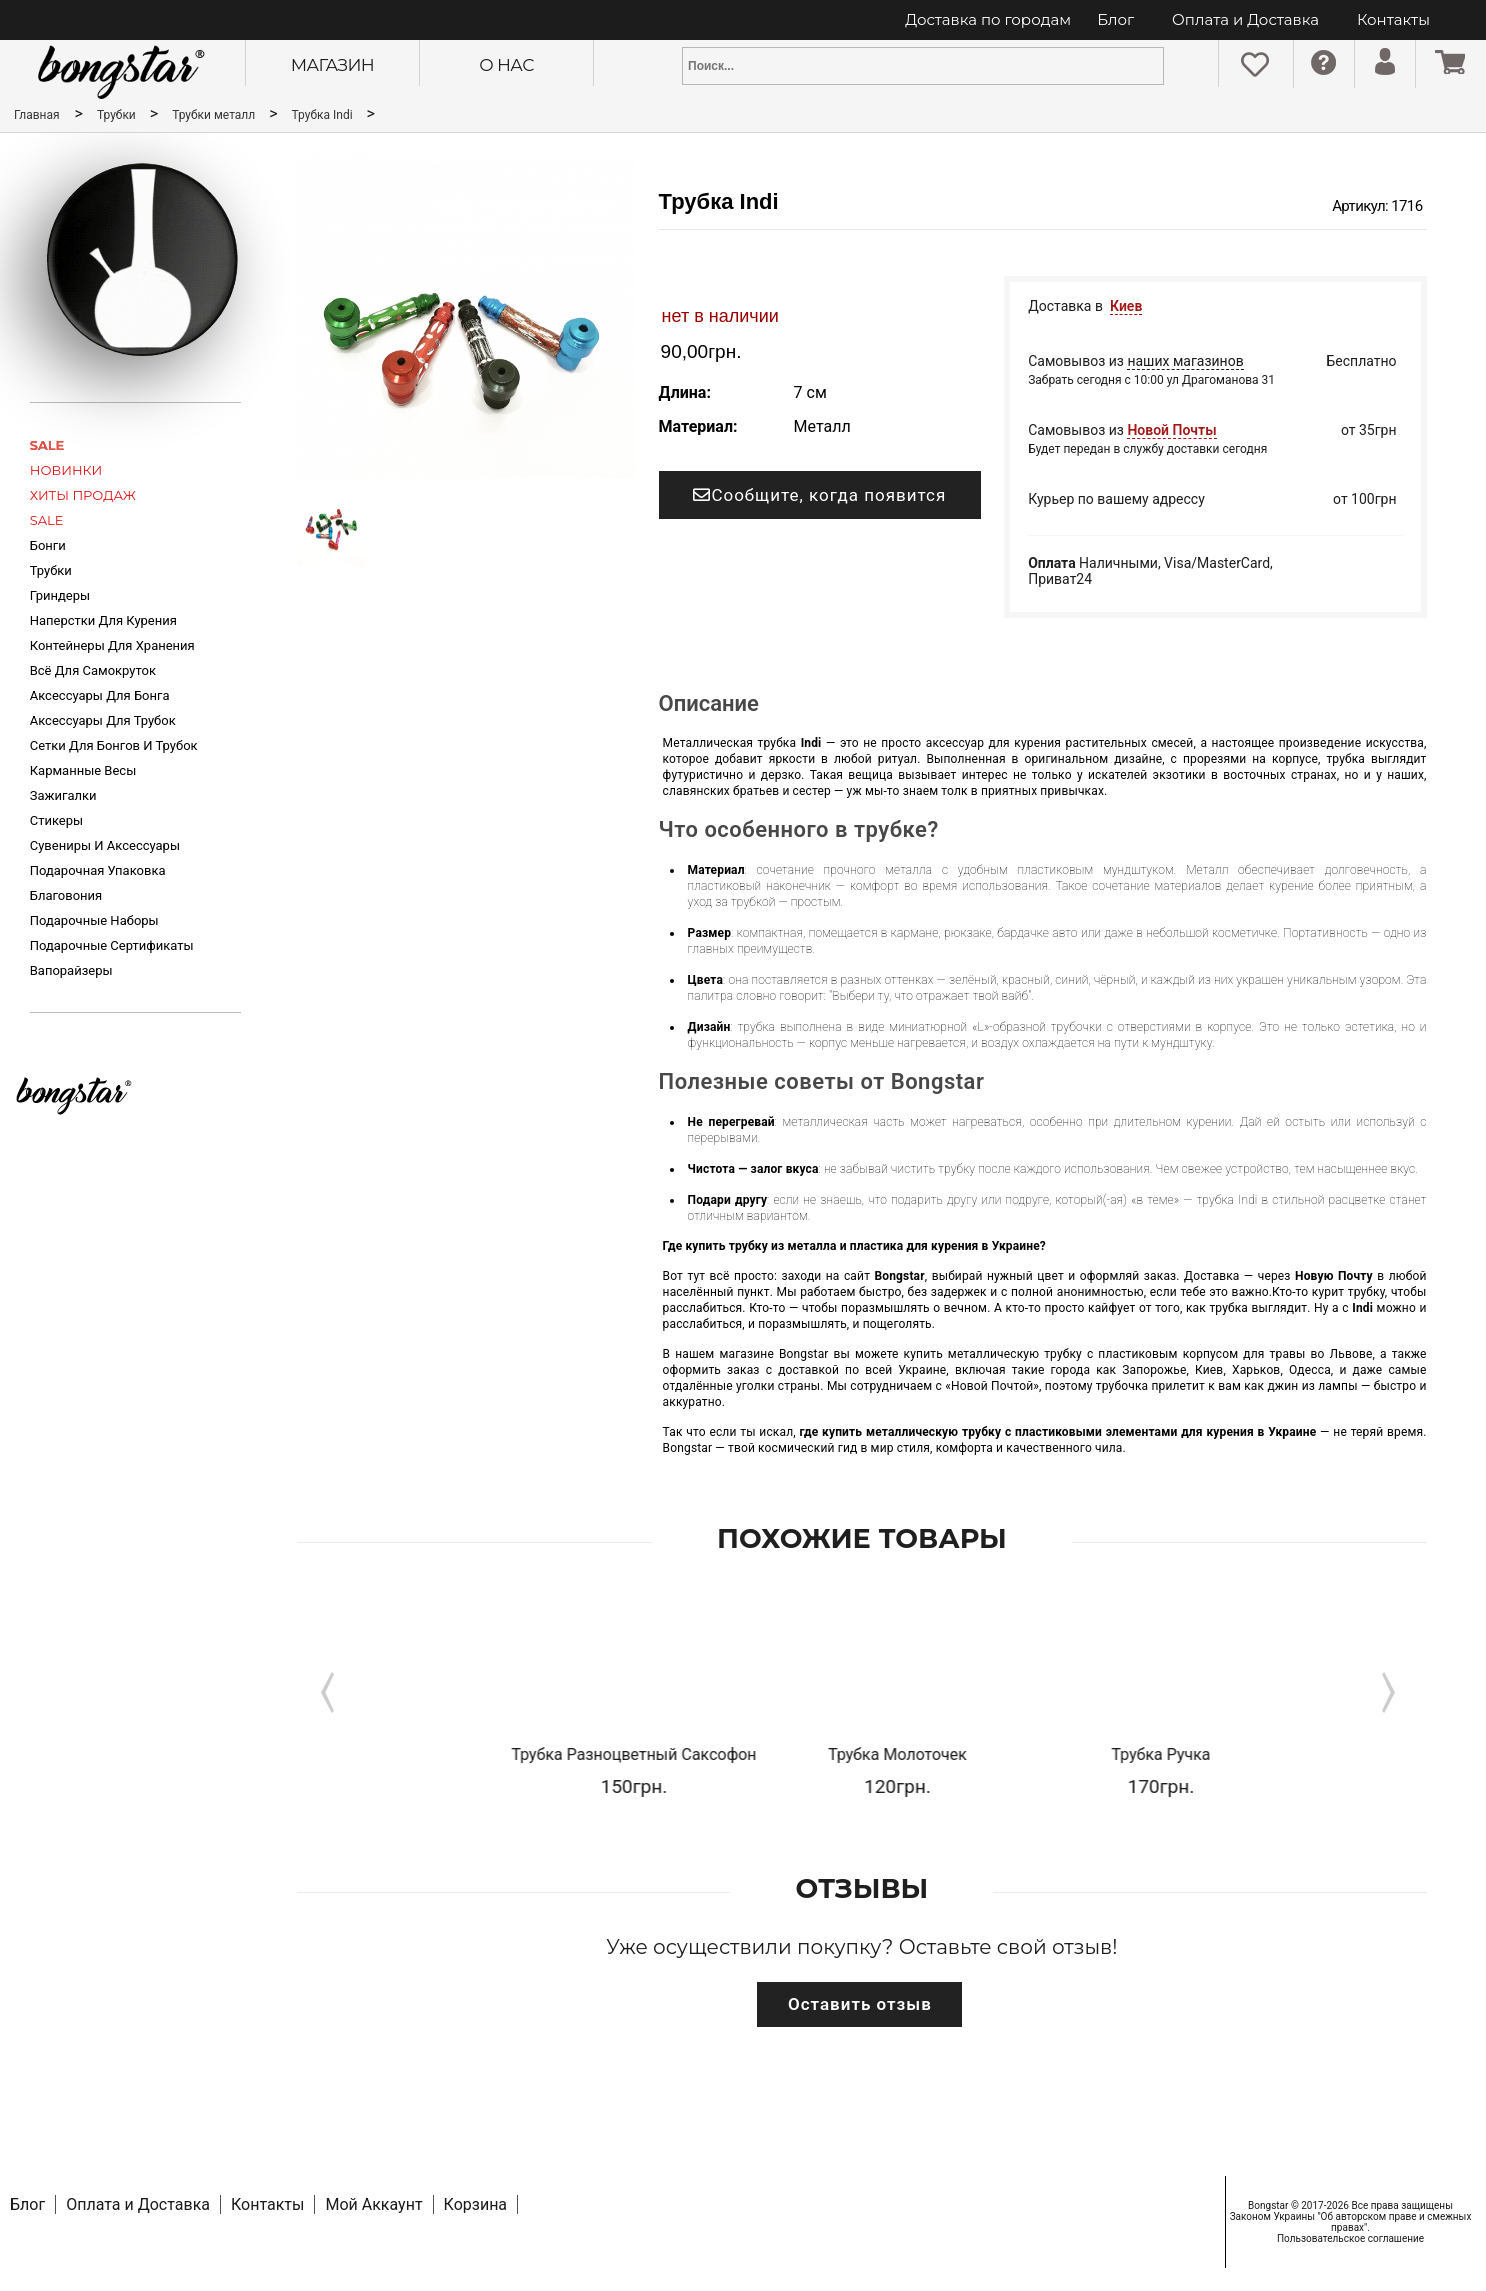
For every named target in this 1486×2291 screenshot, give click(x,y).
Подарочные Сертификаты (112, 945)
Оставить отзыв (860, 2004)
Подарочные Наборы (94, 920)
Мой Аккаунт (373, 2204)
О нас (506, 65)
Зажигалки (63, 795)
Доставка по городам (988, 19)
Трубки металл (215, 115)
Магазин (332, 65)
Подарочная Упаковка (98, 870)
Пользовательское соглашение (1350, 2238)
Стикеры (56, 820)
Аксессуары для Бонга (100, 695)
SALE (47, 445)
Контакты (1393, 19)
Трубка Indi (324, 115)
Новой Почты (1171, 430)
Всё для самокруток (93, 670)
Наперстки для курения (103, 620)
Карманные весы (83, 770)
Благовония (66, 895)
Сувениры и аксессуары (105, 845)
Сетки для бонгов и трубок (114, 745)
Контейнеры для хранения (112, 645)
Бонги (48, 545)
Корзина (475, 2204)
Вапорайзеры (71, 970)
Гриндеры (60, 595)
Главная (37, 115)
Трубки (118, 115)
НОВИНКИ (66, 470)
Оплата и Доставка (1245, 19)
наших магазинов (1185, 361)
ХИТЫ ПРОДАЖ (83, 495)
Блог (1115, 19)
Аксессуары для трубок (103, 720)
